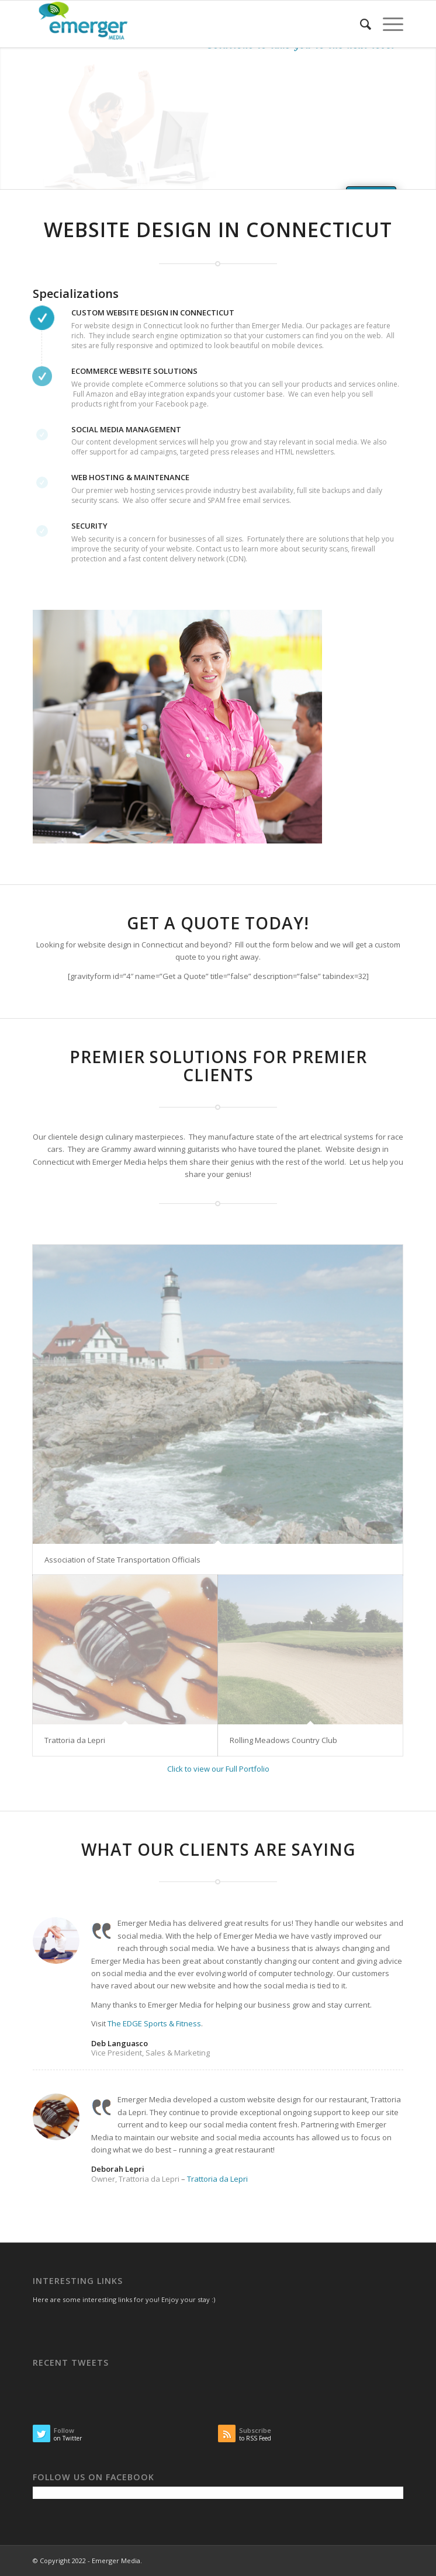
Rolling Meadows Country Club (283, 1740)
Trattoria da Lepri (74, 1740)
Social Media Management (126, 429)
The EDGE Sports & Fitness (154, 2023)
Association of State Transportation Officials (122, 1559)
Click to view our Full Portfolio (218, 1768)
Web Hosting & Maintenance (130, 477)
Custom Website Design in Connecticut (152, 312)
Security (89, 525)
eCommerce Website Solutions (134, 371)
